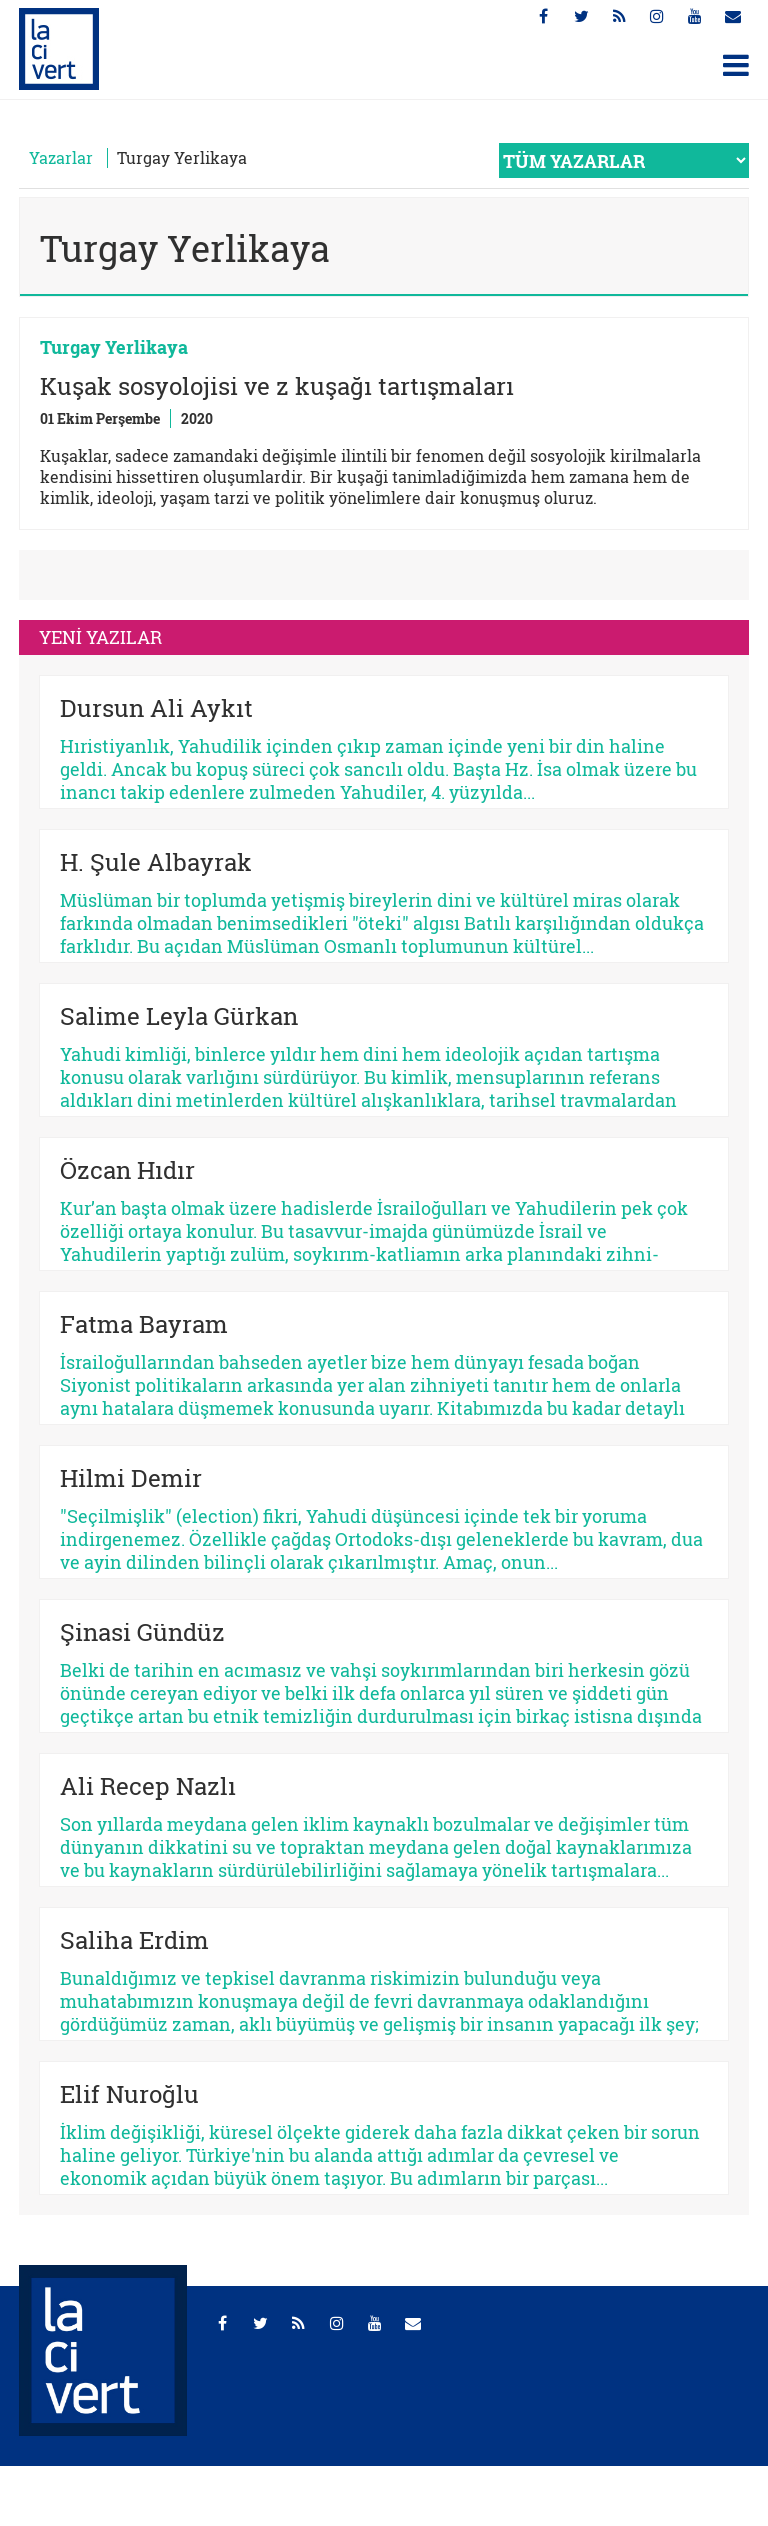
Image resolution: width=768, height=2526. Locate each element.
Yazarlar (61, 157)
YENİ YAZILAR (100, 637)
